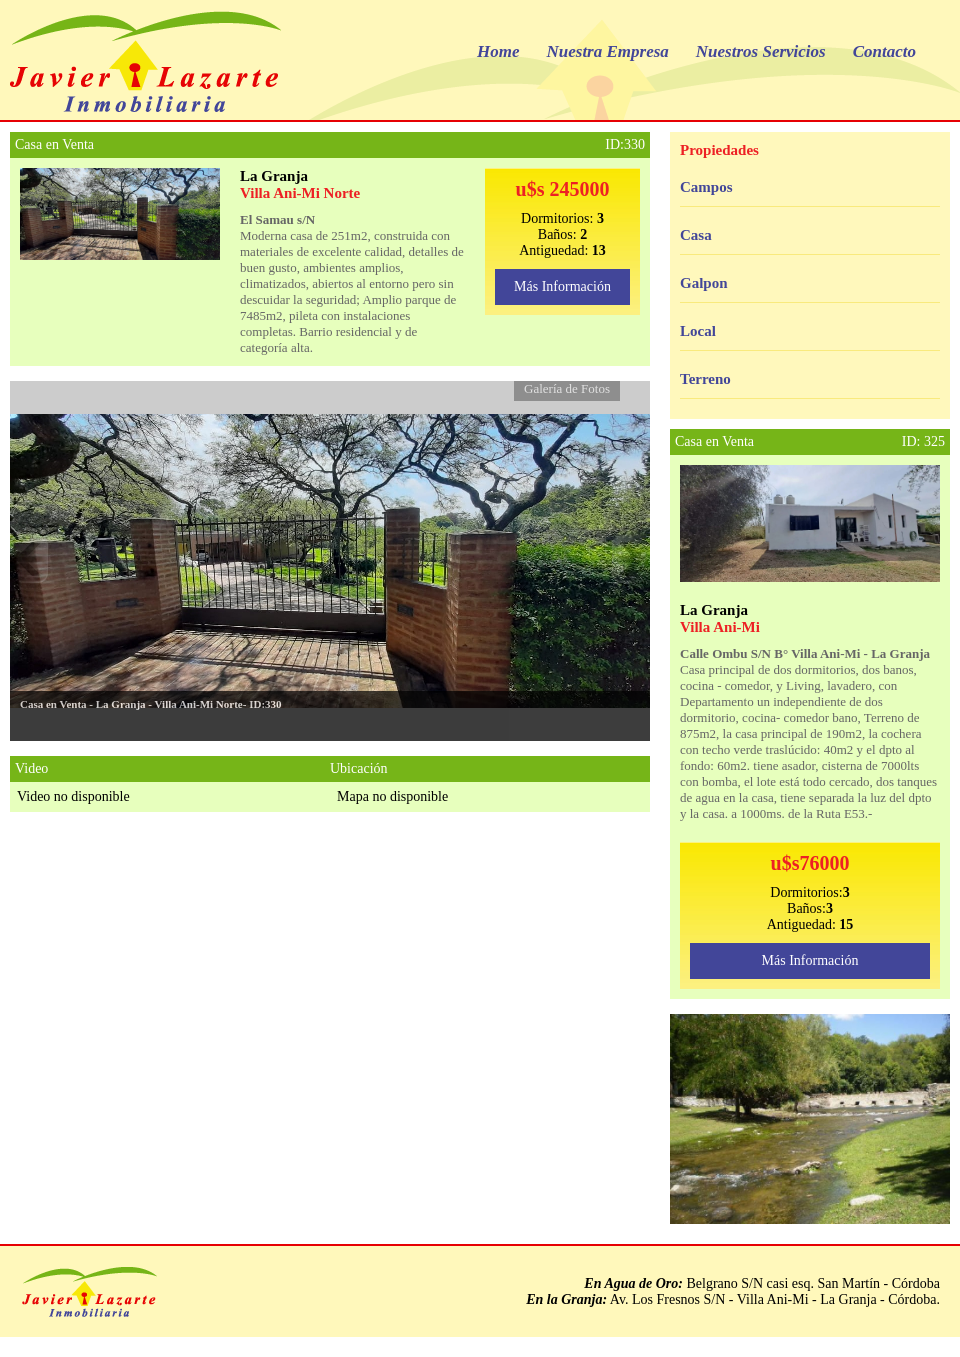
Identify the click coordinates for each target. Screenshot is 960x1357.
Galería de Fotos (567, 388)
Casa (696, 235)
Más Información (562, 286)
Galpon (704, 283)
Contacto (884, 51)
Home (498, 51)
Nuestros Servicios (761, 51)
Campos (706, 187)
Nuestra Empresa (608, 51)
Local (698, 331)
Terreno (705, 379)
